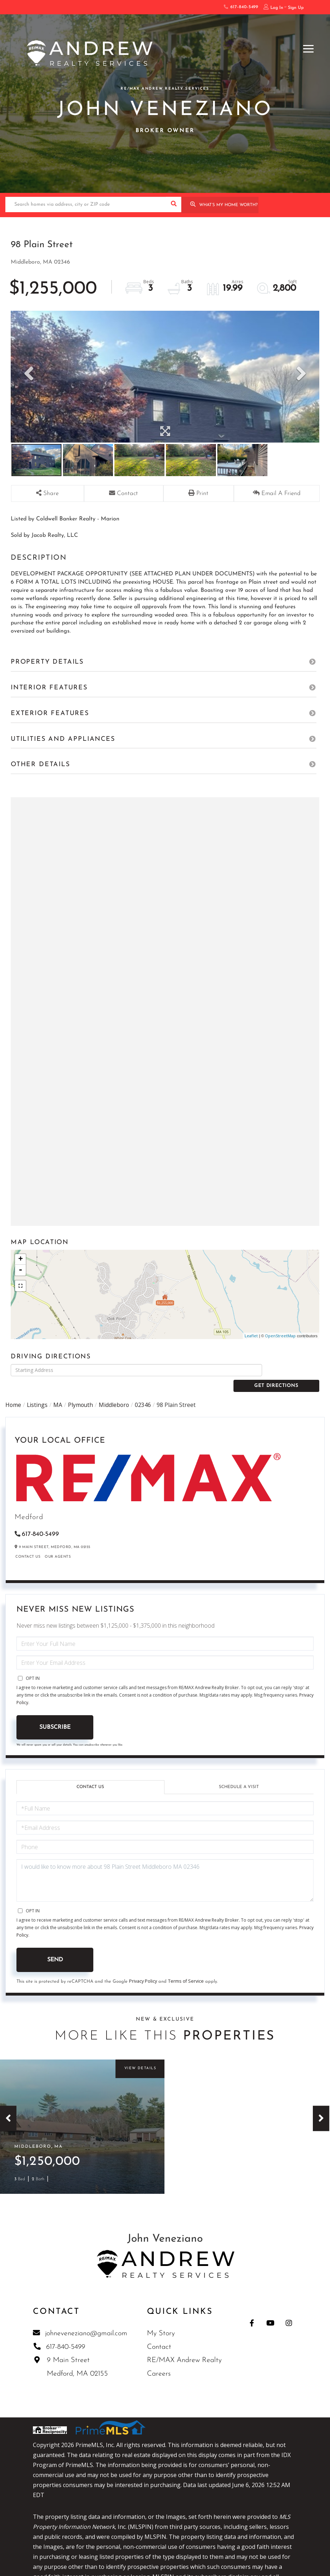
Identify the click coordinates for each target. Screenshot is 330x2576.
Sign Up (296, 8)
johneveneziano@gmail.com (80, 2325)
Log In (276, 8)
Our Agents (58, 1544)
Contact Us (27, 1544)
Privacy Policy (143, 1969)
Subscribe (54, 1715)
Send (55, 1947)
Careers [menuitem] (159, 2365)
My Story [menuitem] (161, 2325)
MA (58, 1392)
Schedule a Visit (239, 1774)
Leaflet (251, 1335)
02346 (145, 1392)
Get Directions (293, 1369)
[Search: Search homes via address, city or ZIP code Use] (85, 204)
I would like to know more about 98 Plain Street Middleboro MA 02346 (165, 1868)
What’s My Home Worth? (228, 205)
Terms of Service (186, 1969)
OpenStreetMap (280, 1335)
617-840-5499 (241, 7)
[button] (173, 204)
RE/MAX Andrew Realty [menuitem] (184, 2352)
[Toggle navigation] (308, 48)
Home (13, 1392)
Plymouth (81, 1392)
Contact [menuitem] (159, 2338)
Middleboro (115, 1392)
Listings (37, 1392)
